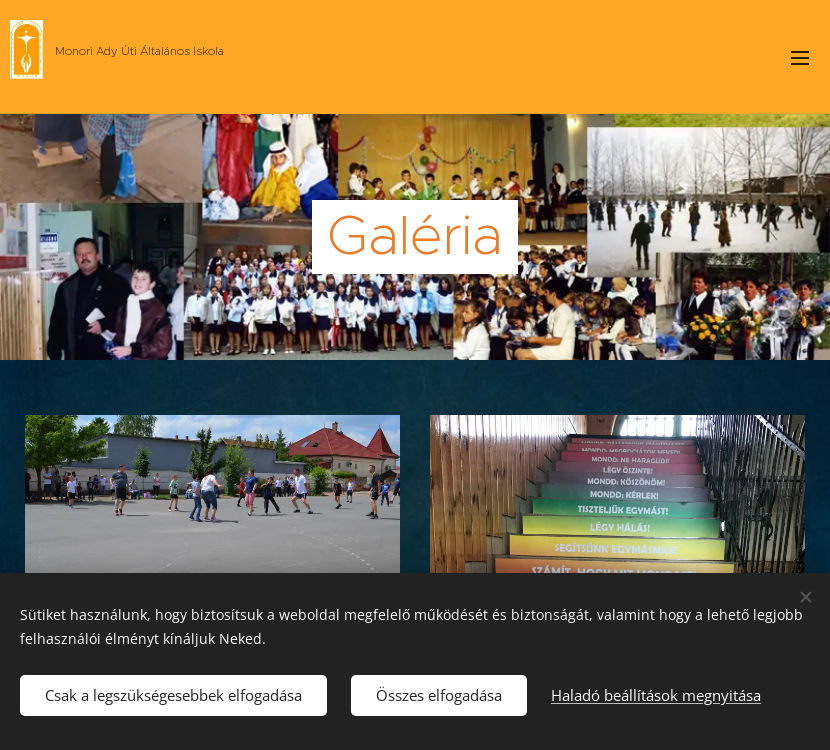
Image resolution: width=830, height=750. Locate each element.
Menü (800, 58)
